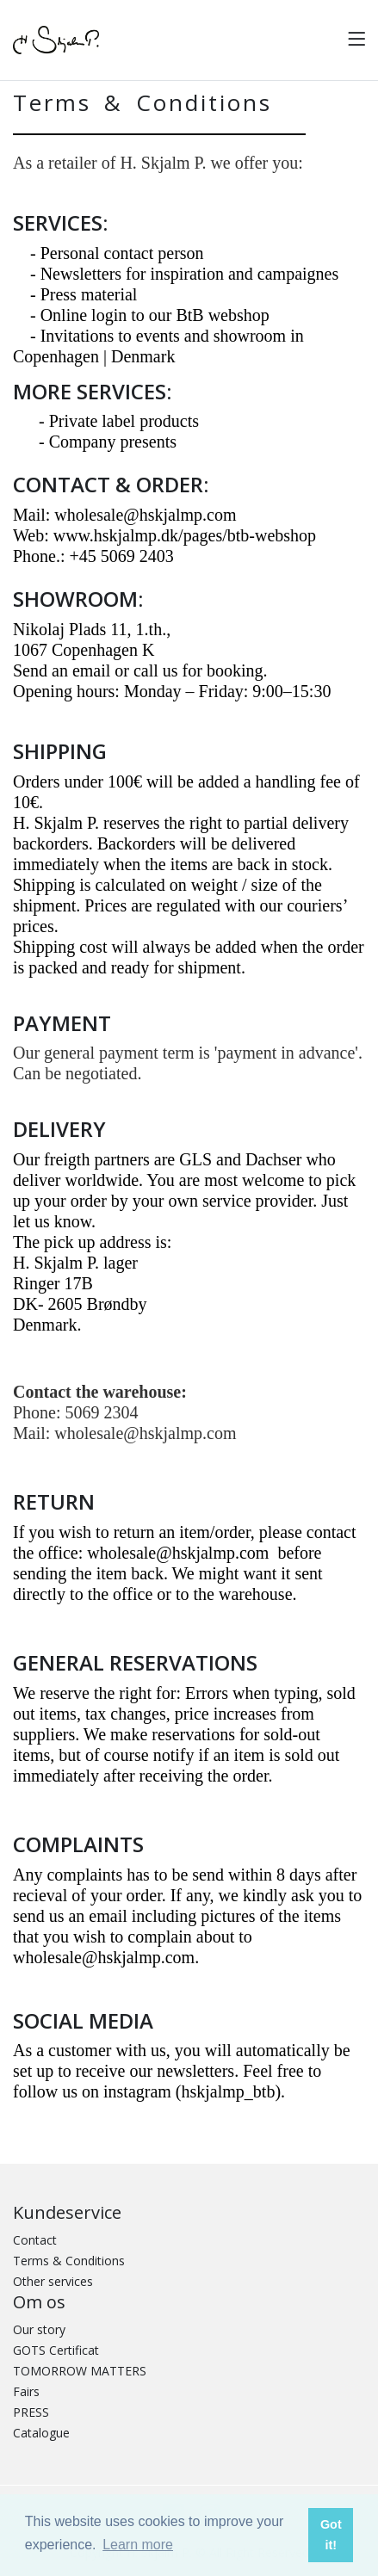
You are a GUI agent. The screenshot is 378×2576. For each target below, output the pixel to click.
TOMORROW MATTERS (79, 2371)
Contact (35, 2240)
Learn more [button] (137, 2544)
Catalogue (41, 2433)
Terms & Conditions (69, 2260)
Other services (53, 2281)
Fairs (26, 2391)
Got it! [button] (331, 2534)
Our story (39, 2329)
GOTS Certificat (56, 2350)
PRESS (31, 2412)
